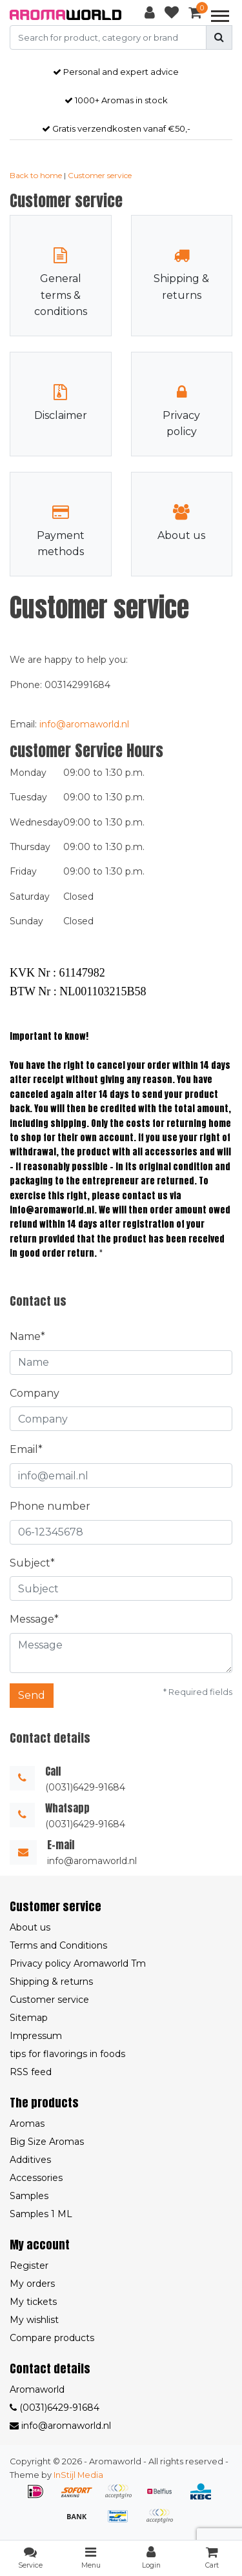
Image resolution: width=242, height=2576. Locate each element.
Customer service (100, 175)
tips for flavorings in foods (67, 2054)
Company (34, 1393)
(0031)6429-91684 (54, 2407)
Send (31, 1695)
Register (29, 2265)
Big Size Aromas (47, 2141)
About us (30, 1927)
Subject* (32, 1563)
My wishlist (34, 2320)
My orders (32, 2283)
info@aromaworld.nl (84, 724)
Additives (30, 2159)
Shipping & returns (51, 1981)
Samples (29, 2196)
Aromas (27, 2123)
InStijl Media (78, 2475)
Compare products (52, 2338)
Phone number (50, 1506)
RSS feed (31, 2072)
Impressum (36, 2036)
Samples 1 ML (41, 2214)
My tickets (33, 2301)
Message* (34, 1619)
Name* (27, 1336)
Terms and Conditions (58, 1945)
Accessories (36, 2178)
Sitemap (29, 2017)
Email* (26, 1449)
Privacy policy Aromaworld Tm (78, 1963)
